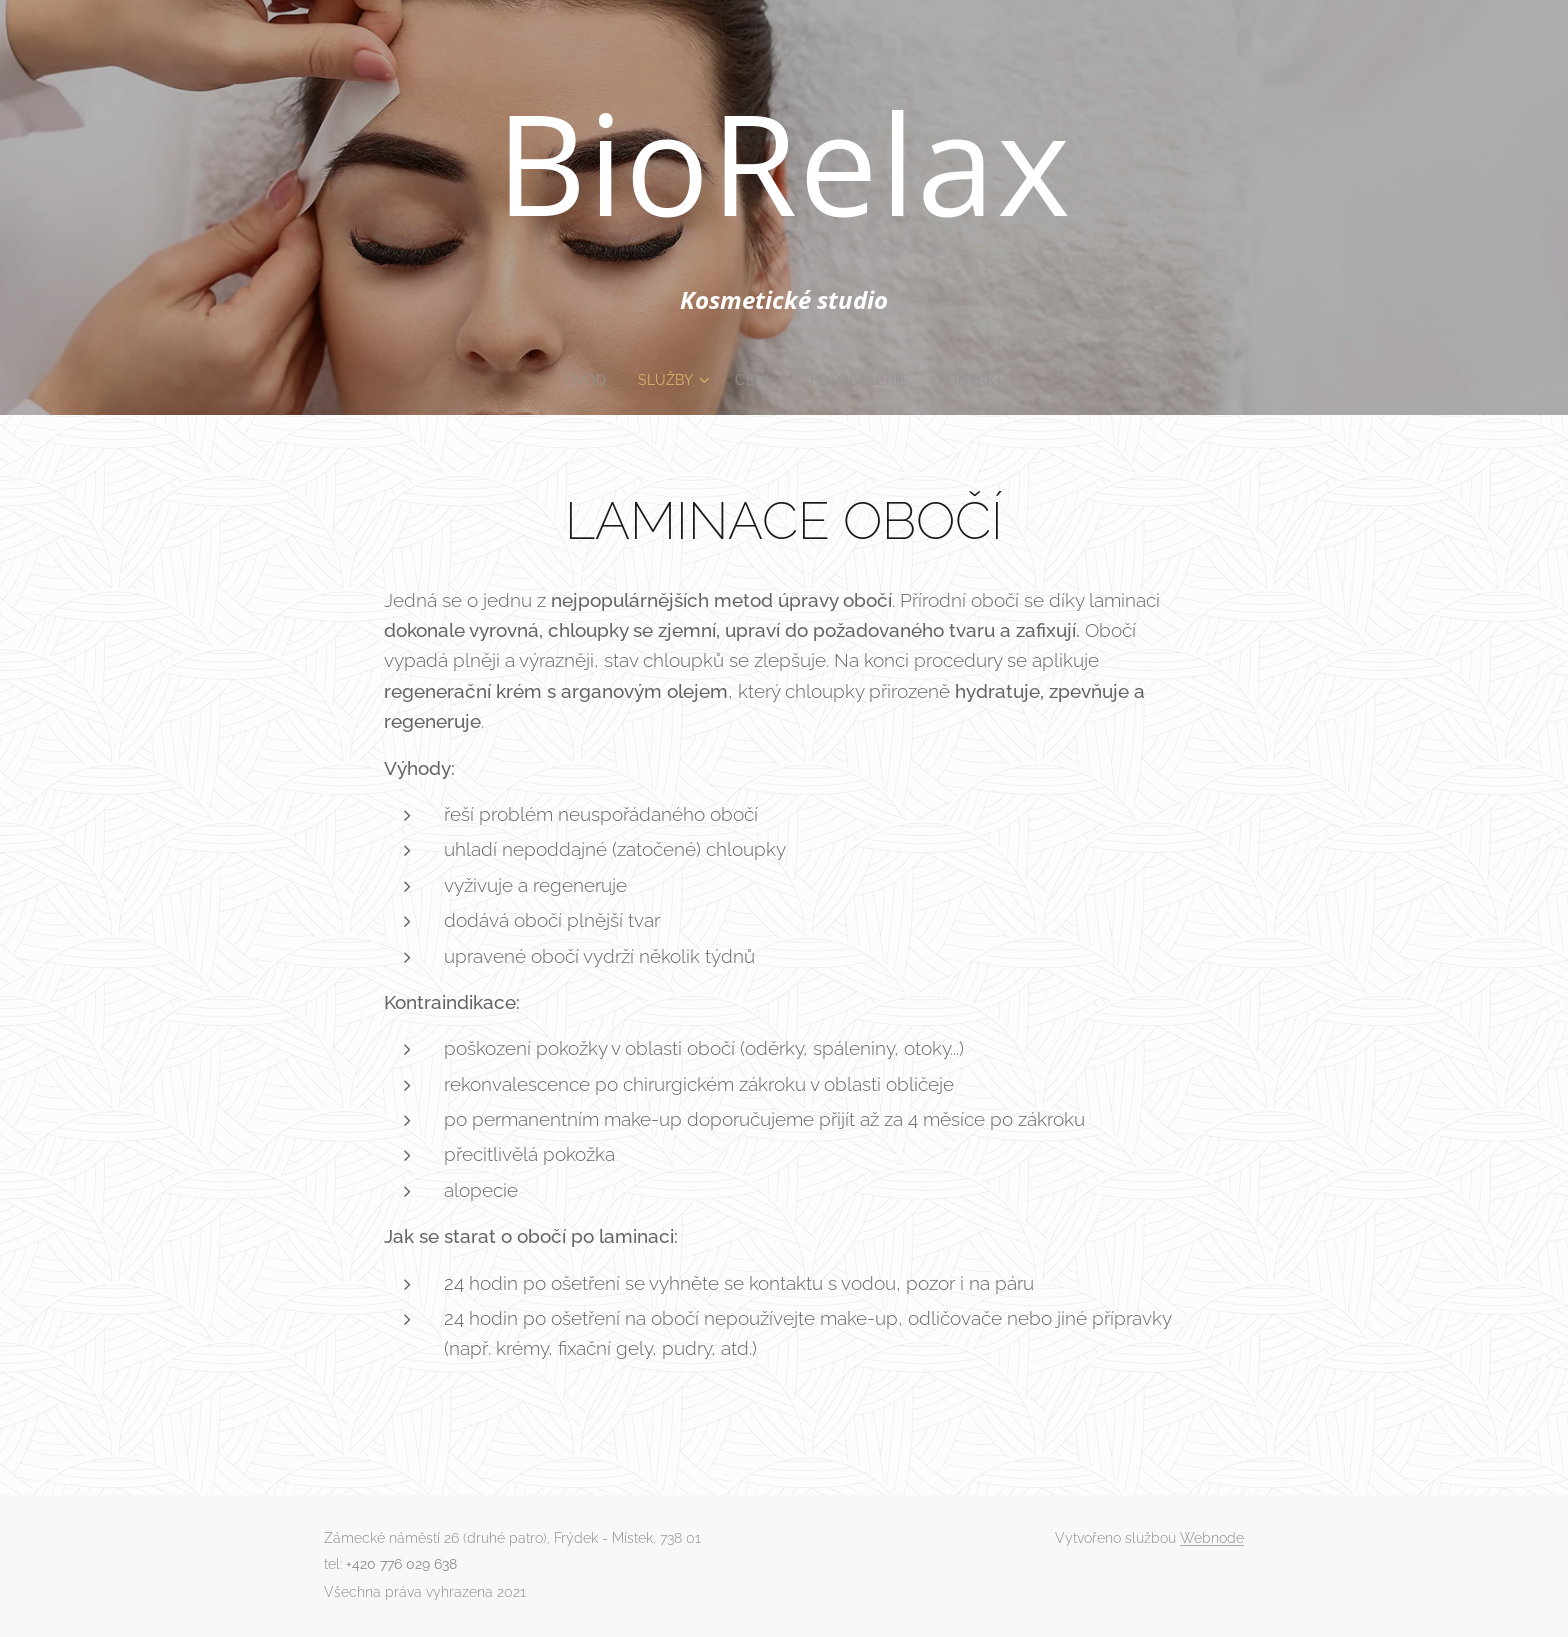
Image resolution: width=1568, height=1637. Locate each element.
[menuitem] (583, 380)
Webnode (1212, 1538)
